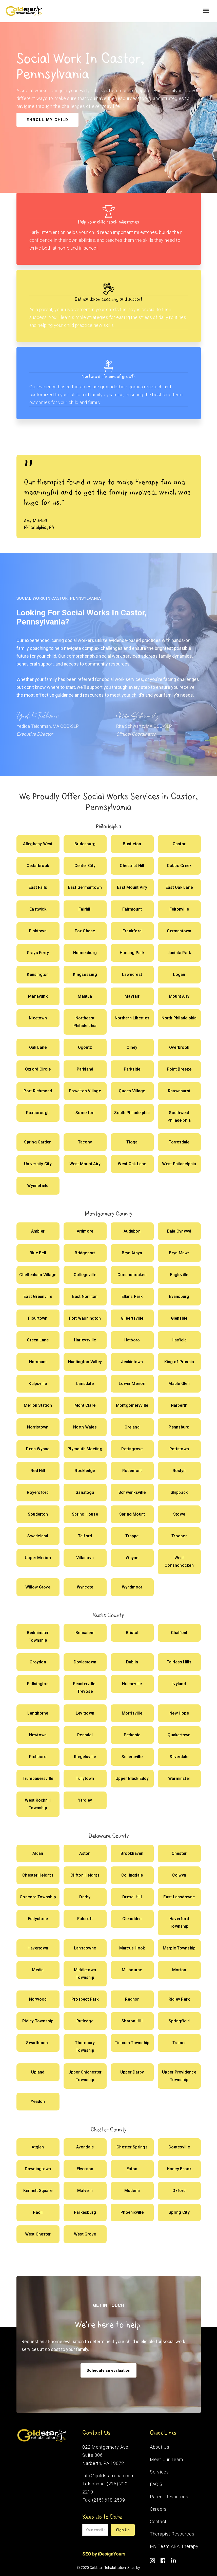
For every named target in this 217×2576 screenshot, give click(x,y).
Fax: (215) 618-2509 (103, 2500)
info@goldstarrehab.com (108, 2475)
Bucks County (108, 1615)
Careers (158, 2509)
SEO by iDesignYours (103, 2554)
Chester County (108, 2129)
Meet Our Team (166, 2459)
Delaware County (109, 1836)
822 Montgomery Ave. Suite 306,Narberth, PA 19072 (105, 2455)
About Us (159, 2447)
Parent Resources (169, 2496)
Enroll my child (47, 119)
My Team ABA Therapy (174, 2546)
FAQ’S (156, 2484)
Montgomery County (108, 1213)
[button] (206, 11)
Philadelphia (108, 826)
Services (159, 2471)
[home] (24, 11)
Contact (158, 2521)
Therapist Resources (172, 2534)
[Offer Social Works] (38, 844)
